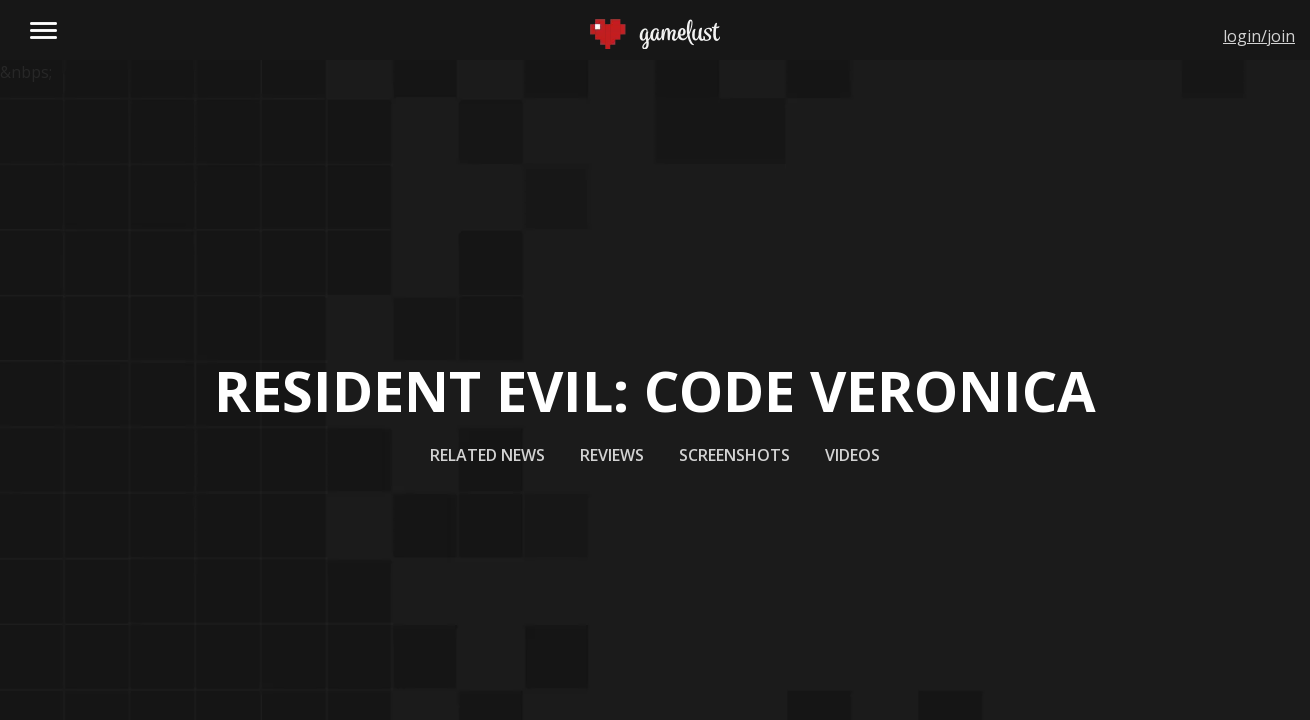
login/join (1259, 36)
